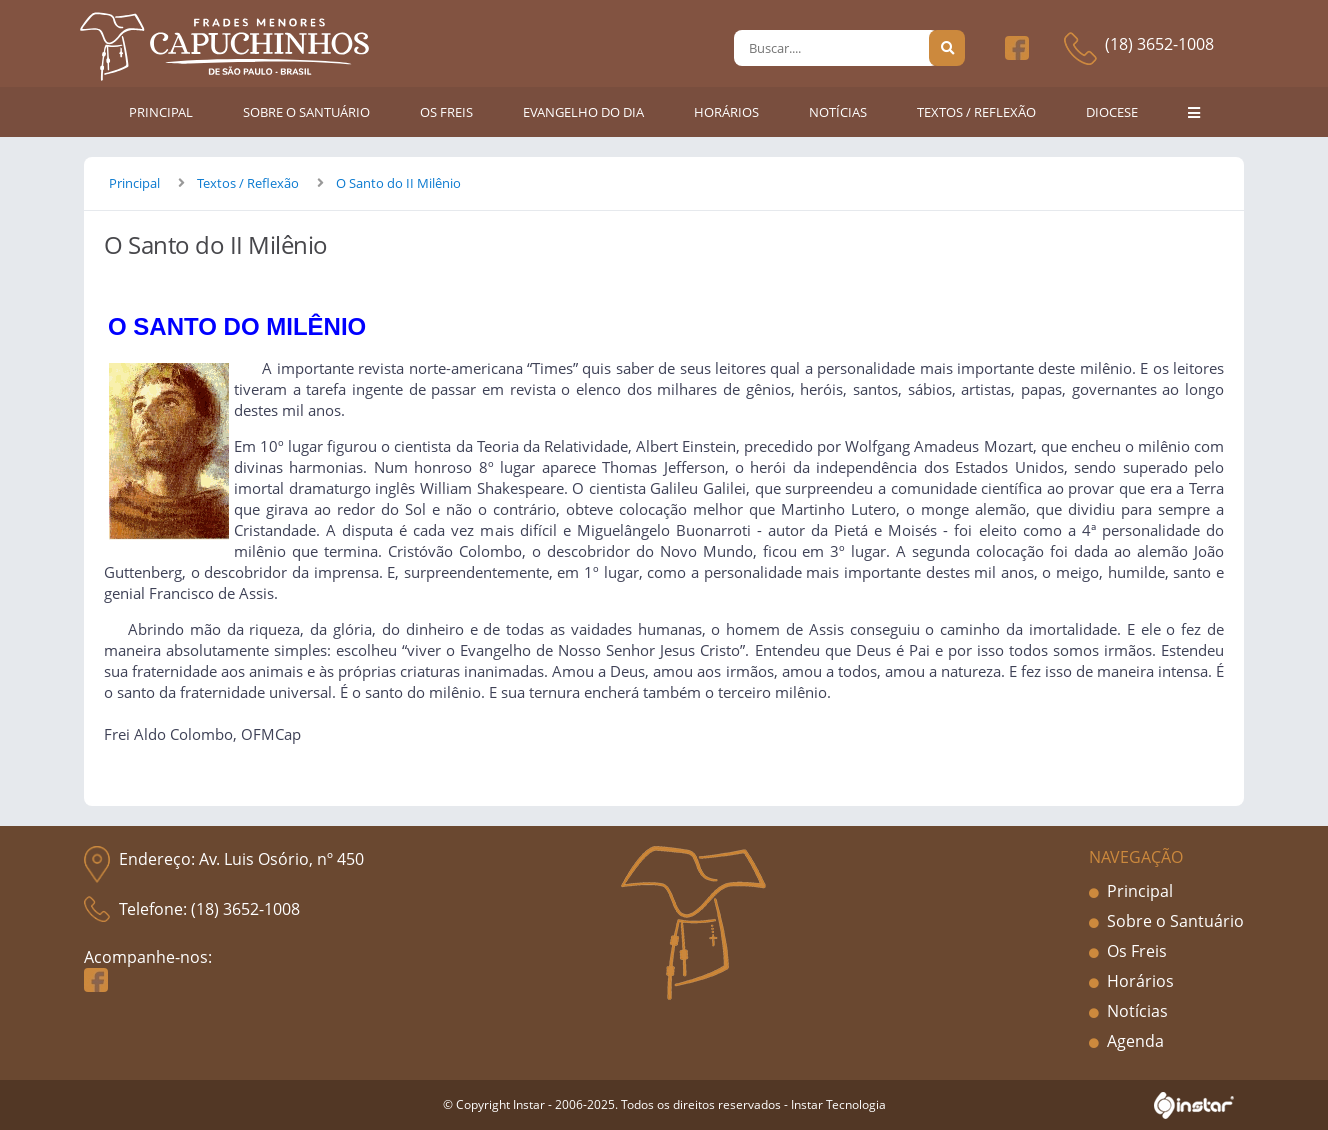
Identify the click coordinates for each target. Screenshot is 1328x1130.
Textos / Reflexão (248, 183)
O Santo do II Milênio (398, 183)
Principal (134, 183)
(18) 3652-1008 (1159, 44)
